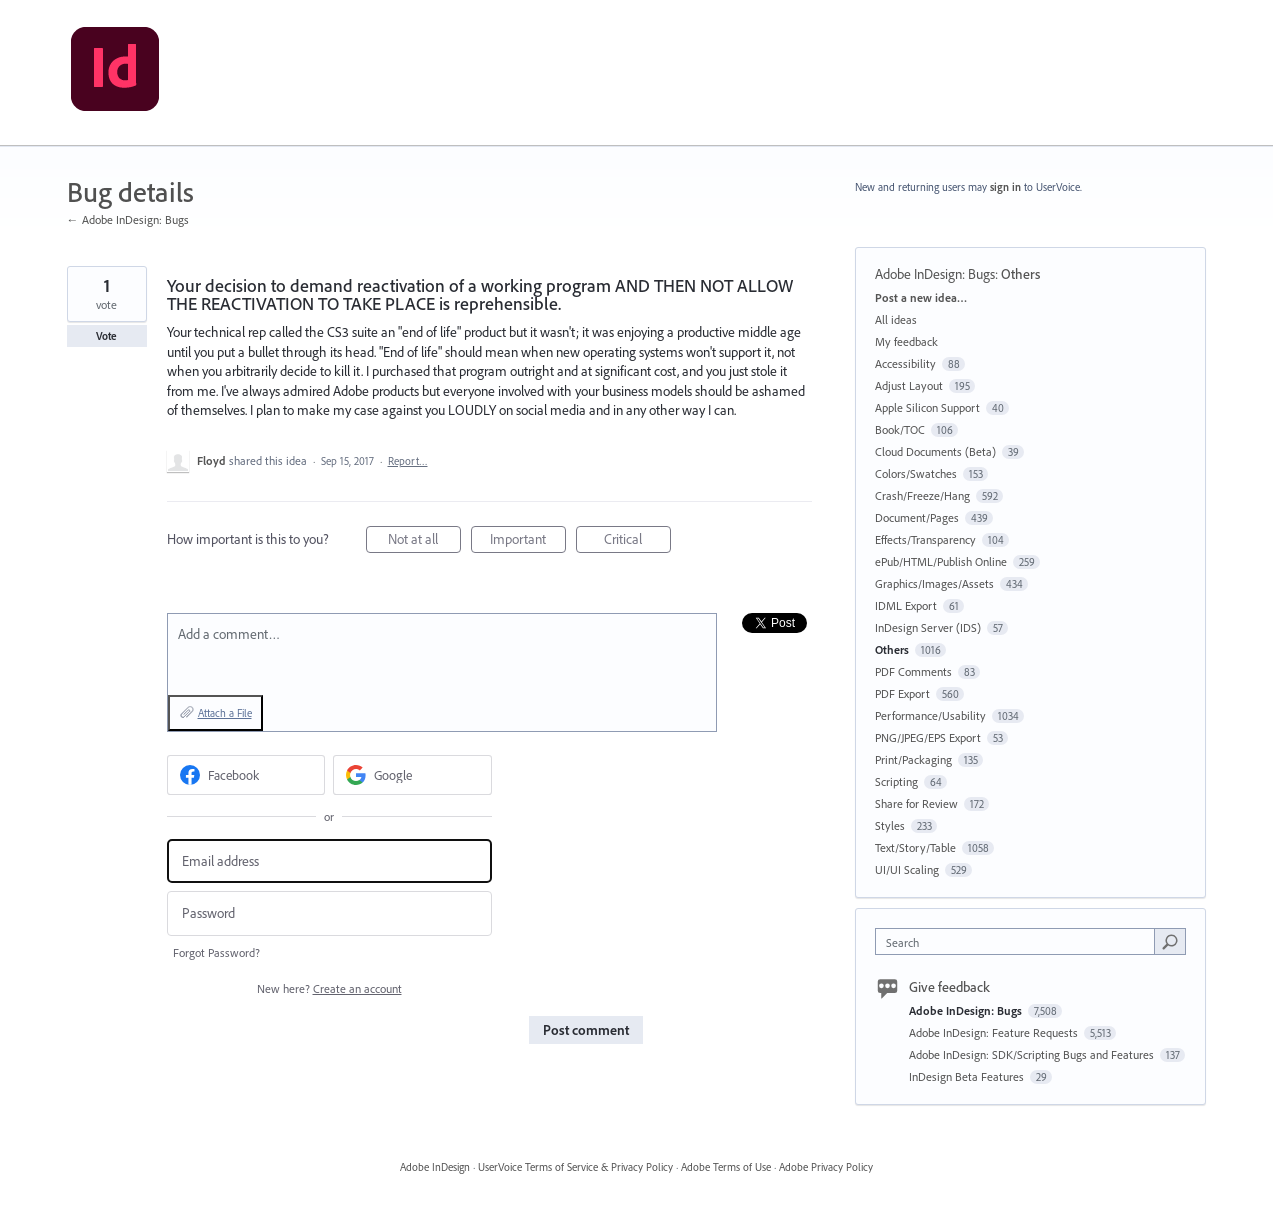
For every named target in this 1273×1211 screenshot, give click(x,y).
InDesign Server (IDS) (928, 627)
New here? (329, 988)
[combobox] (1019, 941)
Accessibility (905, 363)
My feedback (906, 341)
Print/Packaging (913, 759)
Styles (890, 825)
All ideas (896, 319)
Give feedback (949, 987)
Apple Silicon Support (927, 407)
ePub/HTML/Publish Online (941, 561)
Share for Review (916, 803)
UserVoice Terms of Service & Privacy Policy (575, 1167)
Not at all (424, 541)
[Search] (1170, 941)
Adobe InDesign (435, 1167)
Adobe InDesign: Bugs (935, 274)
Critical (637, 541)
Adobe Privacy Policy (826, 1167)
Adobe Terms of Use (726, 1167)
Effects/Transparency (925, 539)
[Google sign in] (412, 775)
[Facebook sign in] (246, 775)
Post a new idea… (921, 297)
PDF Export (902, 693)
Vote (106, 336)
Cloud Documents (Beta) (935, 451)
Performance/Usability (930, 715)
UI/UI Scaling (907, 869)
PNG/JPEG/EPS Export (928, 737)
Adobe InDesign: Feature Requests (995, 1032)
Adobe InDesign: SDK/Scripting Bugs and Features (1033, 1054)
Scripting (896, 781)
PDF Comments (913, 671)
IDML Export (906, 605)
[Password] (329, 913)
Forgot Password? (216, 952)
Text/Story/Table (915, 847)
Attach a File (225, 713)
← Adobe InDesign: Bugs (128, 219)
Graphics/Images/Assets (934, 583)
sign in (1005, 187)
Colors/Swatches (916, 473)
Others (1020, 274)
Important (528, 541)
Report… (408, 461)
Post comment (586, 1030)
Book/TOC (900, 429)
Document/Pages (917, 517)
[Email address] (329, 861)
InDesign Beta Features (968, 1076)
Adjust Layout (909, 385)
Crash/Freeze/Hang (922, 495)
